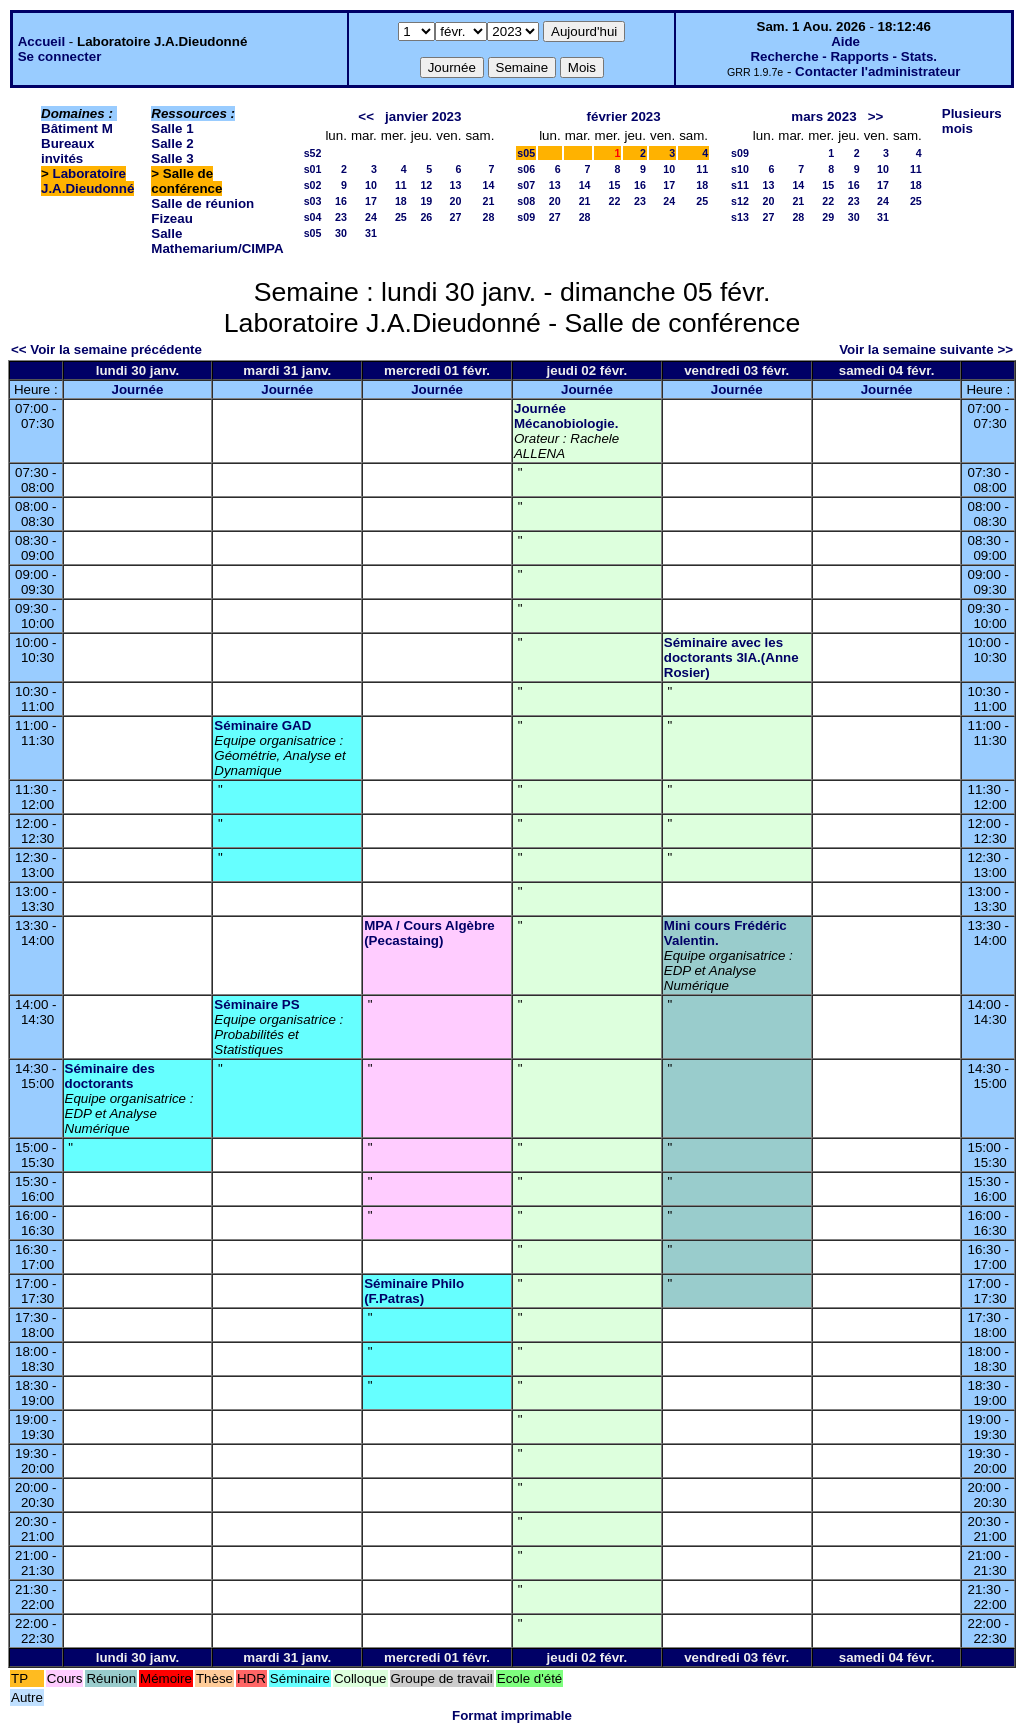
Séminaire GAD (262, 725)
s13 (740, 217)
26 (426, 217)
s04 (313, 217)
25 (401, 217)
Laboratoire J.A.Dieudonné (87, 181)
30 (341, 233)
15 (615, 185)
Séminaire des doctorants (110, 1076)
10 (371, 185)
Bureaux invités (67, 151)
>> (876, 116)
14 (488, 185)
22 (615, 201)
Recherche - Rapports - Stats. (843, 56)
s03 (313, 201)
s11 (740, 185)
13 (456, 185)
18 (401, 201)
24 (371, 217)
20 (456, 201)
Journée (137, 389)
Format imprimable (512, 1715)
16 (341, 201)
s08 (526, 201)
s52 (313, 153)
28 (488, 217)
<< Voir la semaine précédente (106, 349)
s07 (526, 185)
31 (371, 233)
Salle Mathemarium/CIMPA (217, 241)
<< (366, 116)
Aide (845, 41)
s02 (313, 185)
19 (426, 201)
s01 (313, 169)
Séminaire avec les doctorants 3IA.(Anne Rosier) (731, 657)
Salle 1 (172, 128)
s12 (740, 201)
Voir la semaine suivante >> (926, 349)
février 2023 (624, 116)
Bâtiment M (77, 128)
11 (401, 185)
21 (488, 201)
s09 (526, 217)
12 (426, 185)
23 (341, 217)
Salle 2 (172, 143)
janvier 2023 (423, 116)
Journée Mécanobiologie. (566, 416)
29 (828, 217)
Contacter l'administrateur (877, 71)
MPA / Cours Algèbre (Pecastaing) (429, 933)
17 (371, 201)
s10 (740, 169)
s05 (313, 233)
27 (456, 217)
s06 (526, 169)
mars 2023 (823, 116)
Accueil (41, 41)
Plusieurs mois (972, 121)
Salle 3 (172, 158)
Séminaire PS (256, 1004)
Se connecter (60, 56)
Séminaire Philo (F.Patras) (414, 1291)
